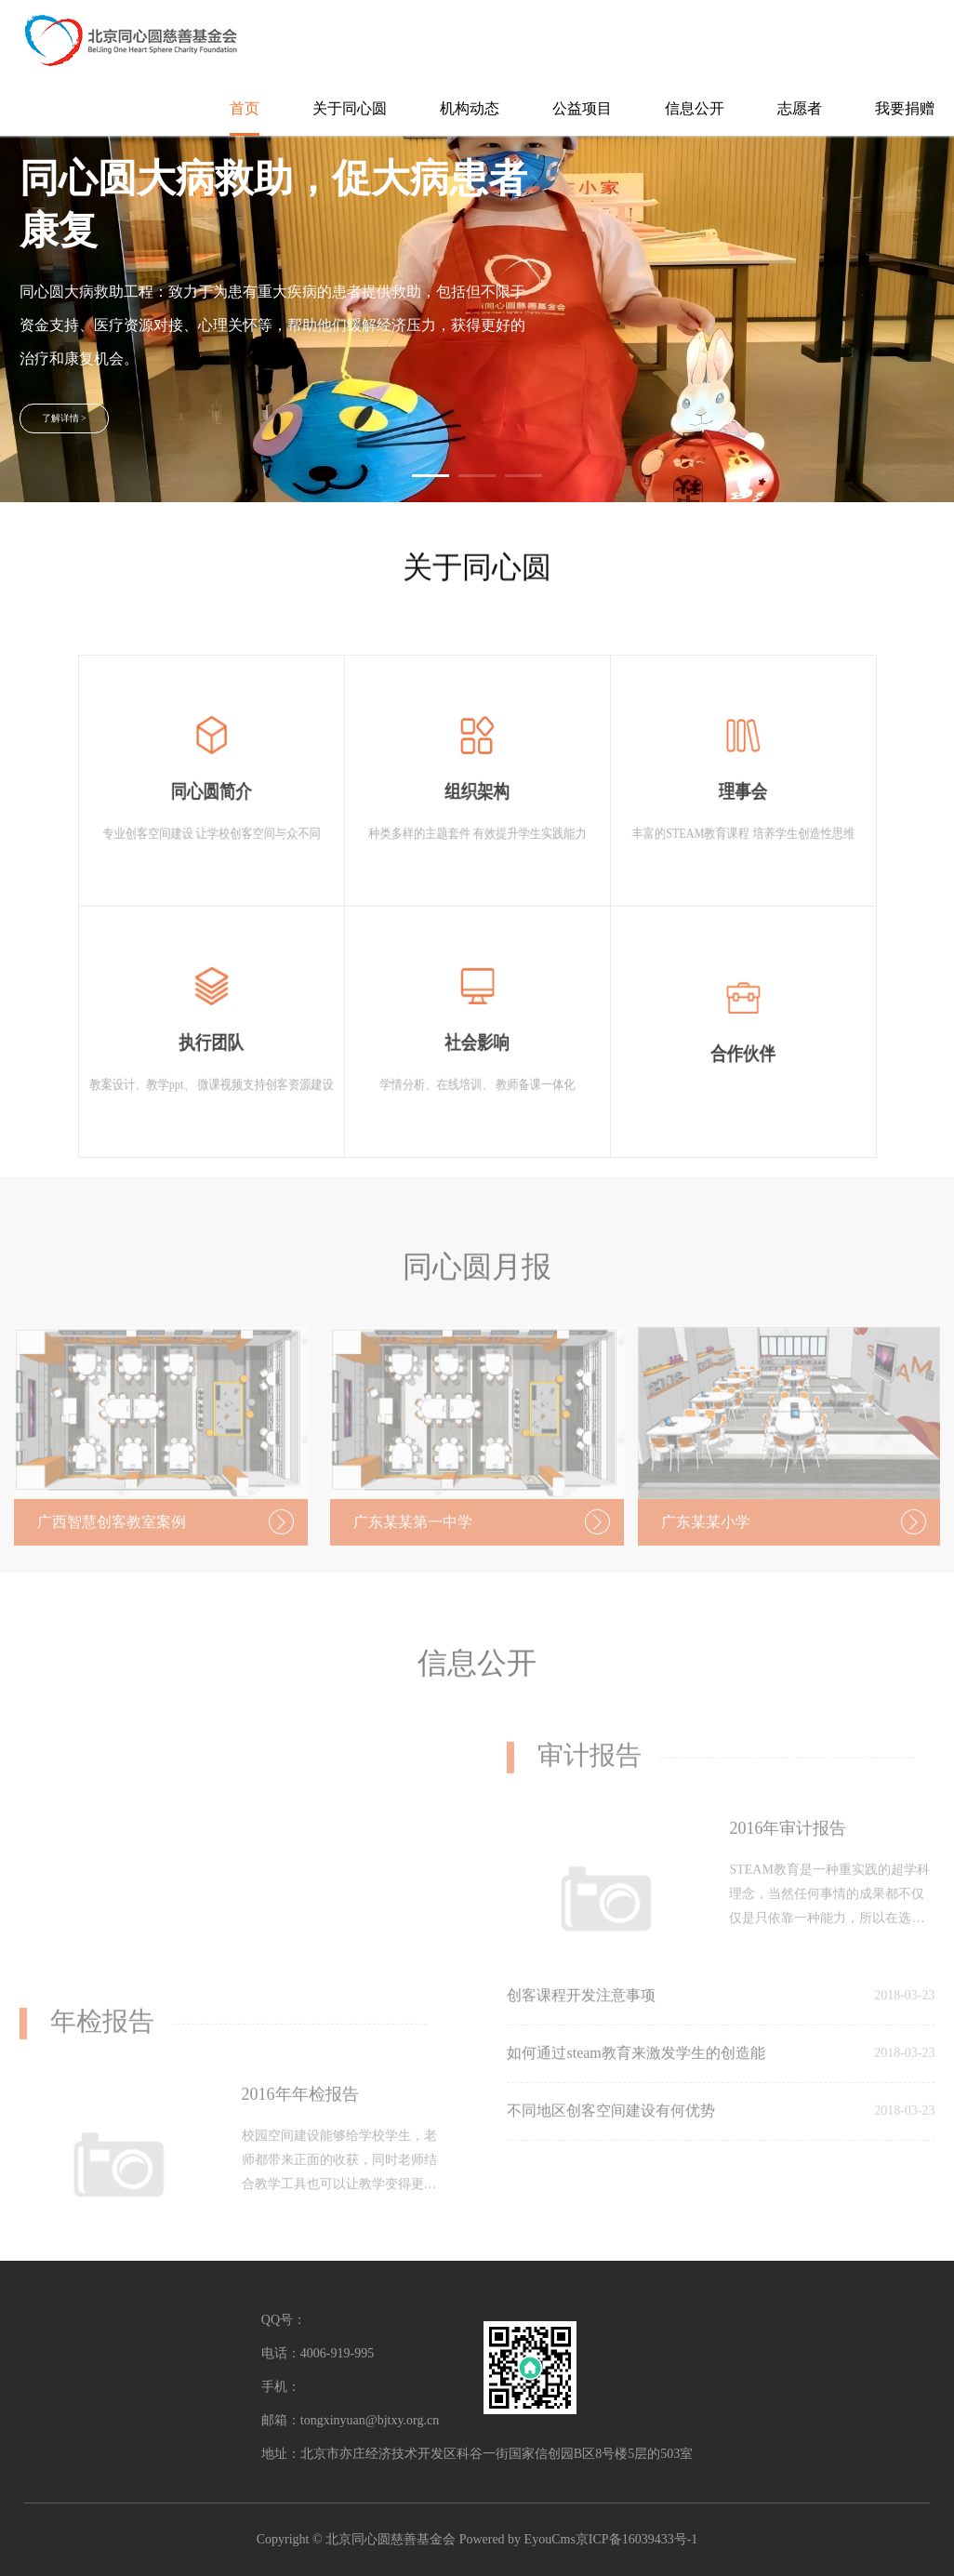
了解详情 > (64, 418)
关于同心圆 (349, 108)
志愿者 (799, 108)
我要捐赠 (904, 108)
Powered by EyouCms (516, 2539)
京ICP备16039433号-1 (636, 2539)
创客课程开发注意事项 (581, 2017)
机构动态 (469, 108)
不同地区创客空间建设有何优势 (611, 2133)
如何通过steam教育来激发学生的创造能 (635, 2075)
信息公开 (694, 108)
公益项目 (582, 108)
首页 (244, 108)
